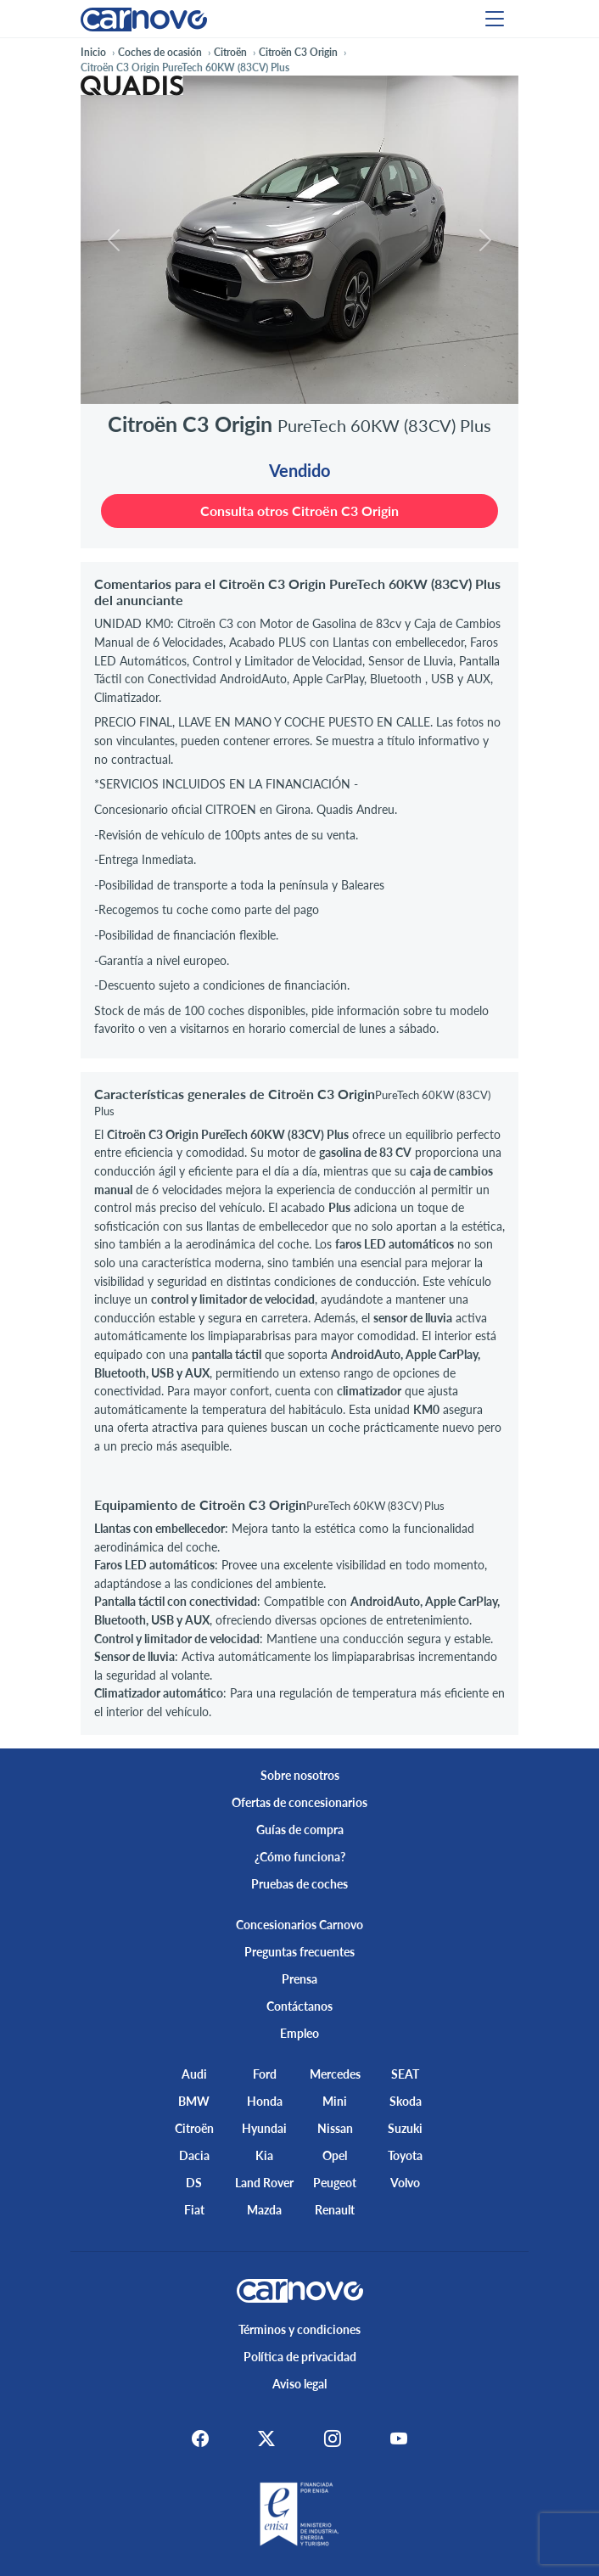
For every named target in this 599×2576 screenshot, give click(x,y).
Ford (265, 2074)
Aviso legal (299, 2384)
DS (194, 2182)
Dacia (194, 2155)
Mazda (264, 2210)
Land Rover (264, 2182)
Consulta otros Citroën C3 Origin (299, 510)
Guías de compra (300, 1829)
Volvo (405, 2182)
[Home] (144, 18)
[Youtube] (406, 2438)
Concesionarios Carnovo (299, 1924)
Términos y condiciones (299, 2329)
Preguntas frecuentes (299, 1952)
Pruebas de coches (299, 1884)
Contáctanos (299, 2006)
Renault (335, 2210)
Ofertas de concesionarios (299, 1802)
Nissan (335, 2128)
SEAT (405, 2074)
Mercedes (335, 2074)
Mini (334, 2101)
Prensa (299, 1979)
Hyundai (264, 2128)
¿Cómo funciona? (300, 1856)
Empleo (299, 2033)
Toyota (405, 2155)
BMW (194, 2101)
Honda (265, 2101)
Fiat (194, 2210)
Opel (334, 2155)
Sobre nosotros (299, 1775)
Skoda (405, 2101)
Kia (264, 2155)
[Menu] (494, 19)
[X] (263, 2438)
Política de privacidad (300, 2356)
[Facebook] (192, 2438)
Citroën (194, 2128)
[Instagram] (335, 2438)
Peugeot (334, 2182)
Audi (194, 2074)
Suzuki (405, 2128)
